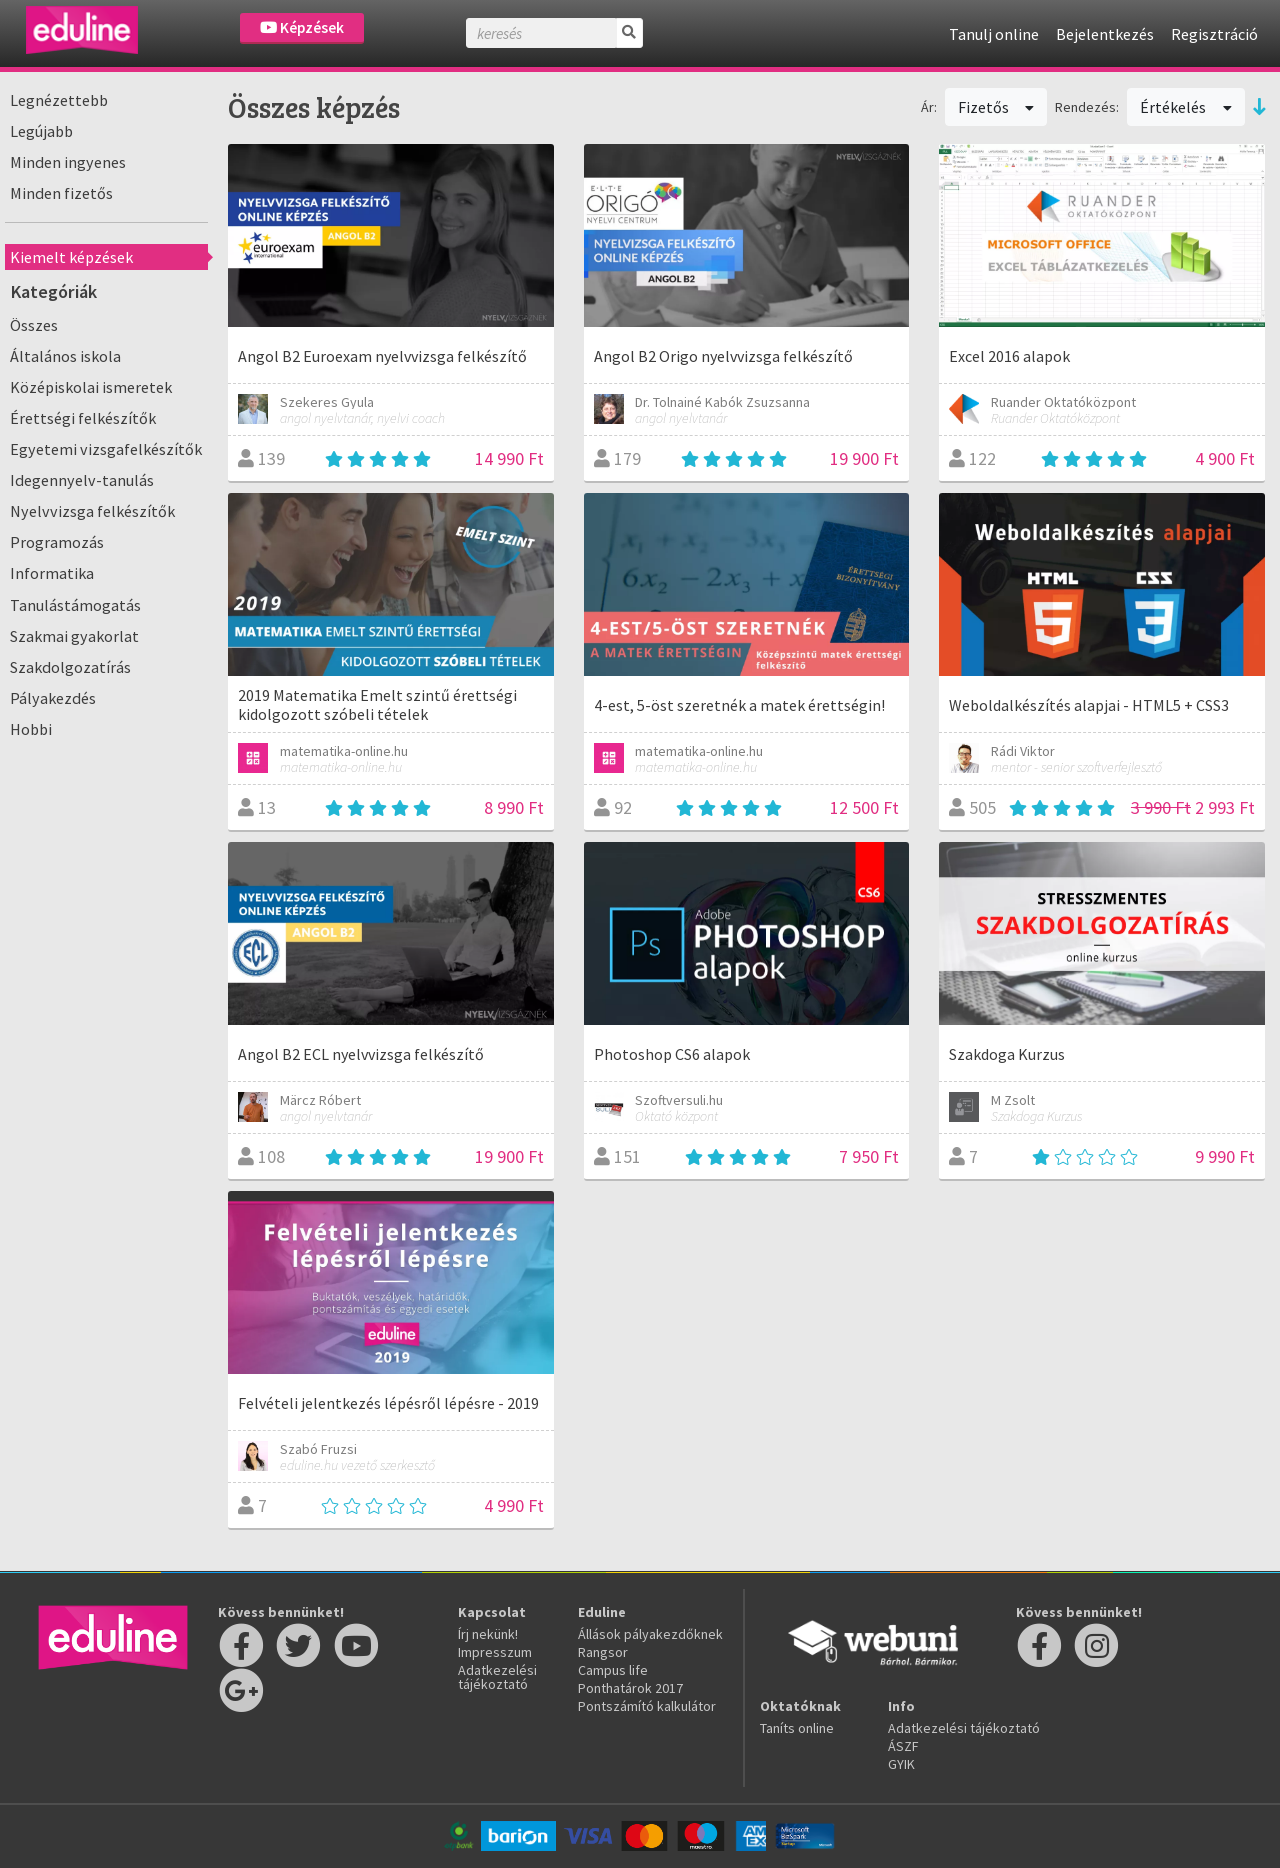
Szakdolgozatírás (70, 667)
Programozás (57, 542)
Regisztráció (1214, 34)
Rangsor (603, 1652)
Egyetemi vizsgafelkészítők (106, 449)
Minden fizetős (61, 193)
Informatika (52, 573)
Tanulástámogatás (75, 605)
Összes (34, 325)
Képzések (302, 27)
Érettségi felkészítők (83, 418)
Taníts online (797, 1728)
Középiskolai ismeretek (91, 387)
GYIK (901, 1764)
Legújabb (41, 131)
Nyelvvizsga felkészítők (92, 511)
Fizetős (996, 107)
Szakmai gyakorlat (74, 636)
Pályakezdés (53, 698)
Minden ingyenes (68, 162)
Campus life (613, 1670)
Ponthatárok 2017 (630, 1688)
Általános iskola (65, 356)
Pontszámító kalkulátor (647, 1706)
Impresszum (495, 1652)
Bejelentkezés (1105, 34)
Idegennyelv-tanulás (82, 480)
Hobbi (31, 729)
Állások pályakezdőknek (650, 1634)
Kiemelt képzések (71, 257)
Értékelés (1186, 107)
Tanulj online (994, 34)
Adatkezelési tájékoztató (497, 1677)
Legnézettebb (59, 100)
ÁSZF (903, 1746)
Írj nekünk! (488, 1634)
